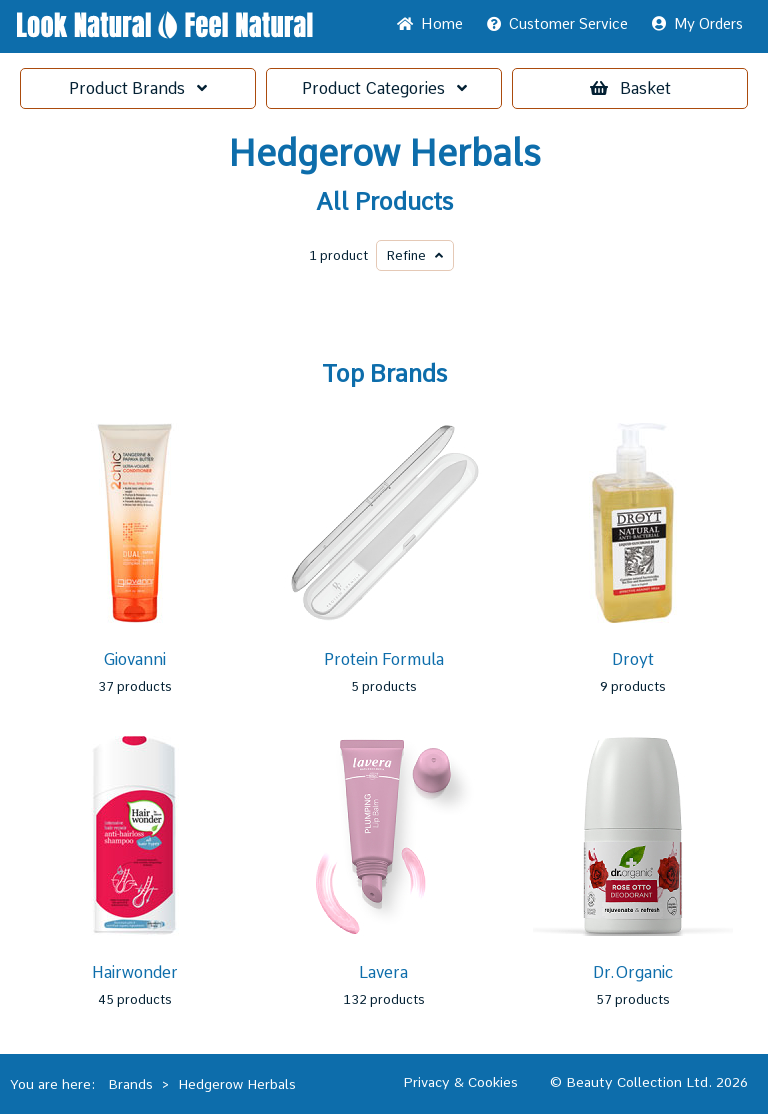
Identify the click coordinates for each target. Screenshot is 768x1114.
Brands (138, 88)
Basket (630, 88)
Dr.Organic (633, 972)
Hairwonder (135, 972)
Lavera (383, 972)
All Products (384, 202)
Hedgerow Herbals (384, 154)
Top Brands (384, 374)
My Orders (697, 24)
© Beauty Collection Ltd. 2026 (649, 1082)
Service (557, 24)
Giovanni (134, 659)
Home (430, 24)
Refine (415, 255)
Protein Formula (384, 659)
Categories (384, 88)
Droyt (633, 659)
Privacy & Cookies (460, 1082)
